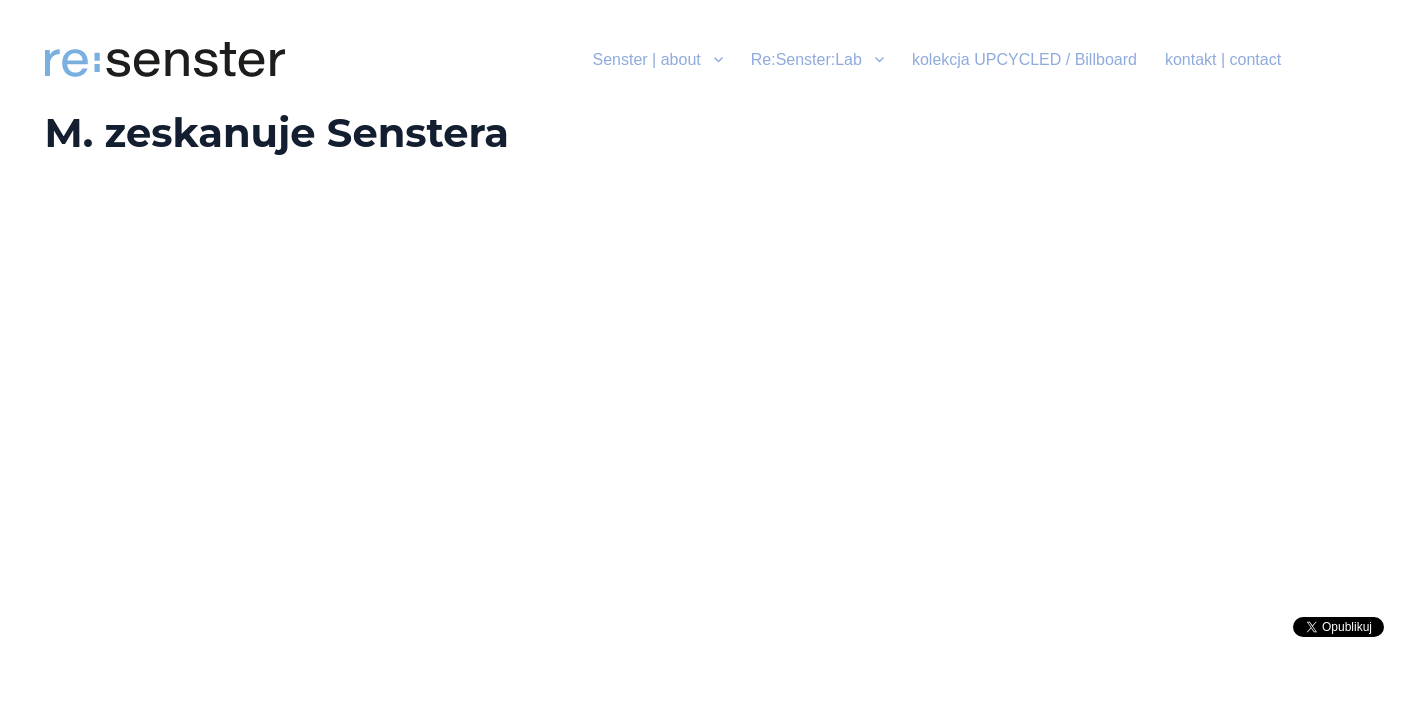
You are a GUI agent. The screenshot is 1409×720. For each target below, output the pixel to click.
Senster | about (647, 59)
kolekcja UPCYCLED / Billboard (1024, 59)
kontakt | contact (1223, 59)
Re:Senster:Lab (806, 59)
